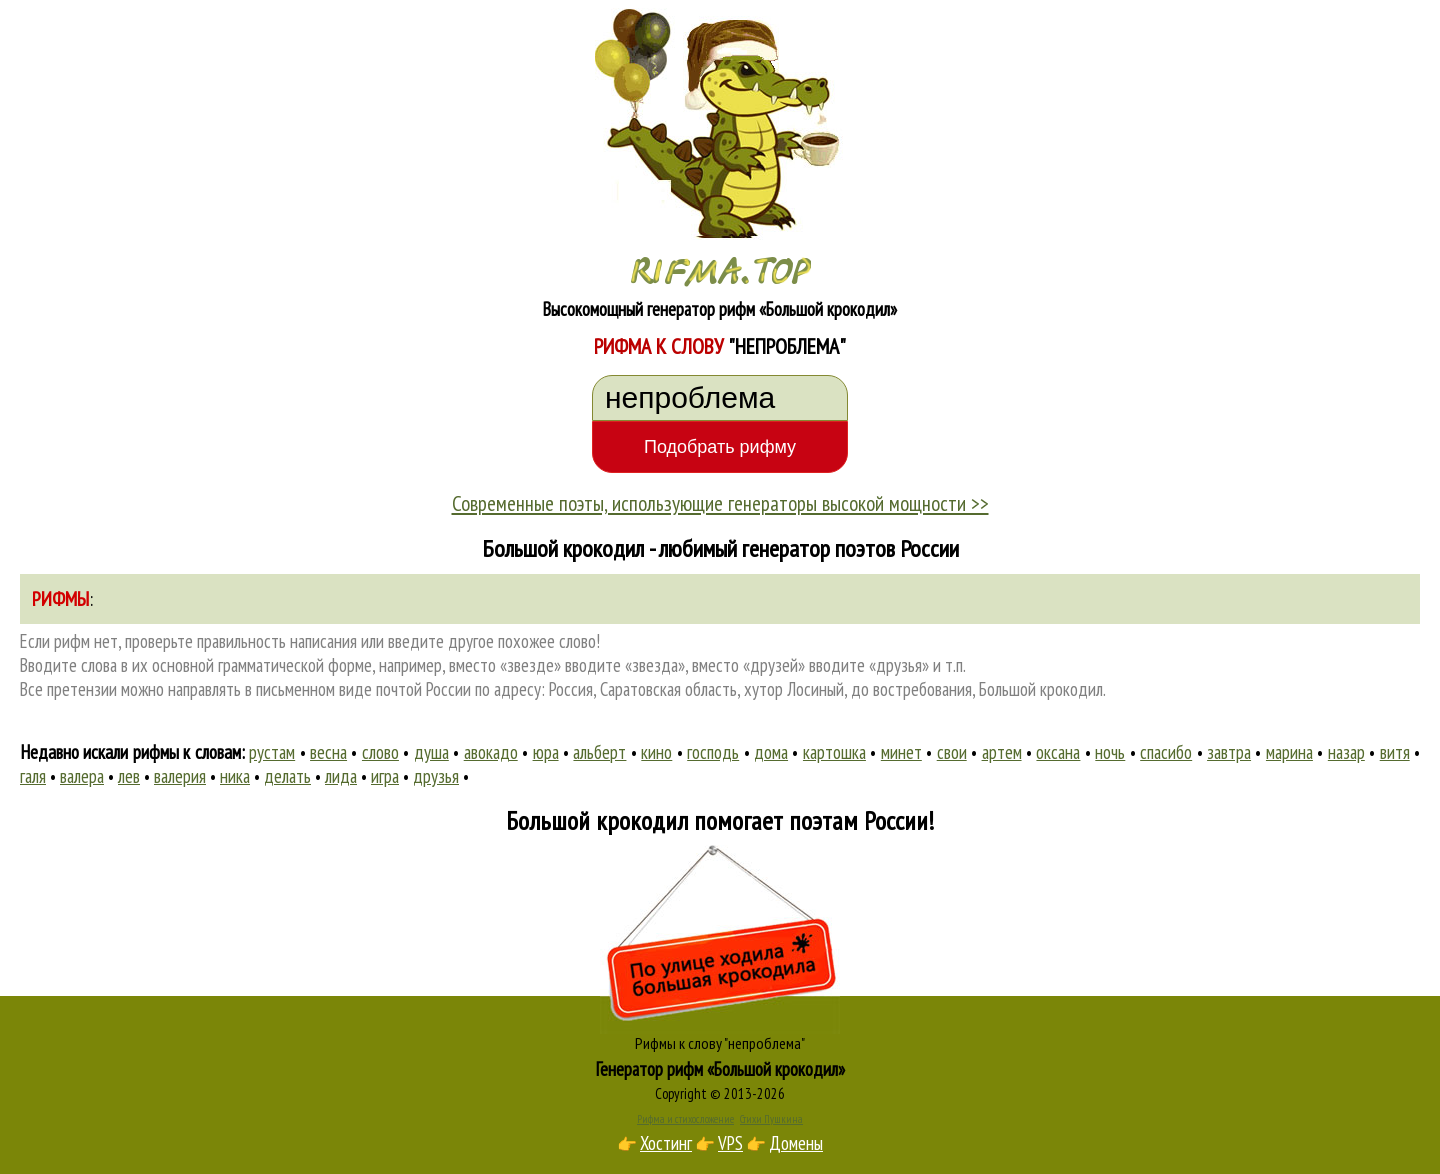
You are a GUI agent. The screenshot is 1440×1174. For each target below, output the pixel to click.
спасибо (1166, 752)
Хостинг (666, 1143)
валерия (180, 776)
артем (1002, 752)
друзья (436, 776)
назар (1346, 752)
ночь (1110, 752)
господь (713, 752)
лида (341, 776)
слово (380, 752)
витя (1395, 752)
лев (129, 776)
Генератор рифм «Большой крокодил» (720, 1069)
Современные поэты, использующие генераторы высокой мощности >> (720, 503)
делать (287, 776)
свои (952, 752)
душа (431, 752)
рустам (272, 752)
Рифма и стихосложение (685, 1119)
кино (656, 752)
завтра (1229, 752)
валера (82, 776)
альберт (599, 752)
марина (1289, 752)
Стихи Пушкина (771, 1119)
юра (546, 752)
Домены (796, 1143)
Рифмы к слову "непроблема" (720, 1043)
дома (771, 752)
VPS (730, 1143)
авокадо (491, 752)
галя (33, 776)
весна (328, 752)
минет (901, 752)
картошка (834, 752)
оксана (1058, 752)
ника (235, 776)
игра (385, 776)
